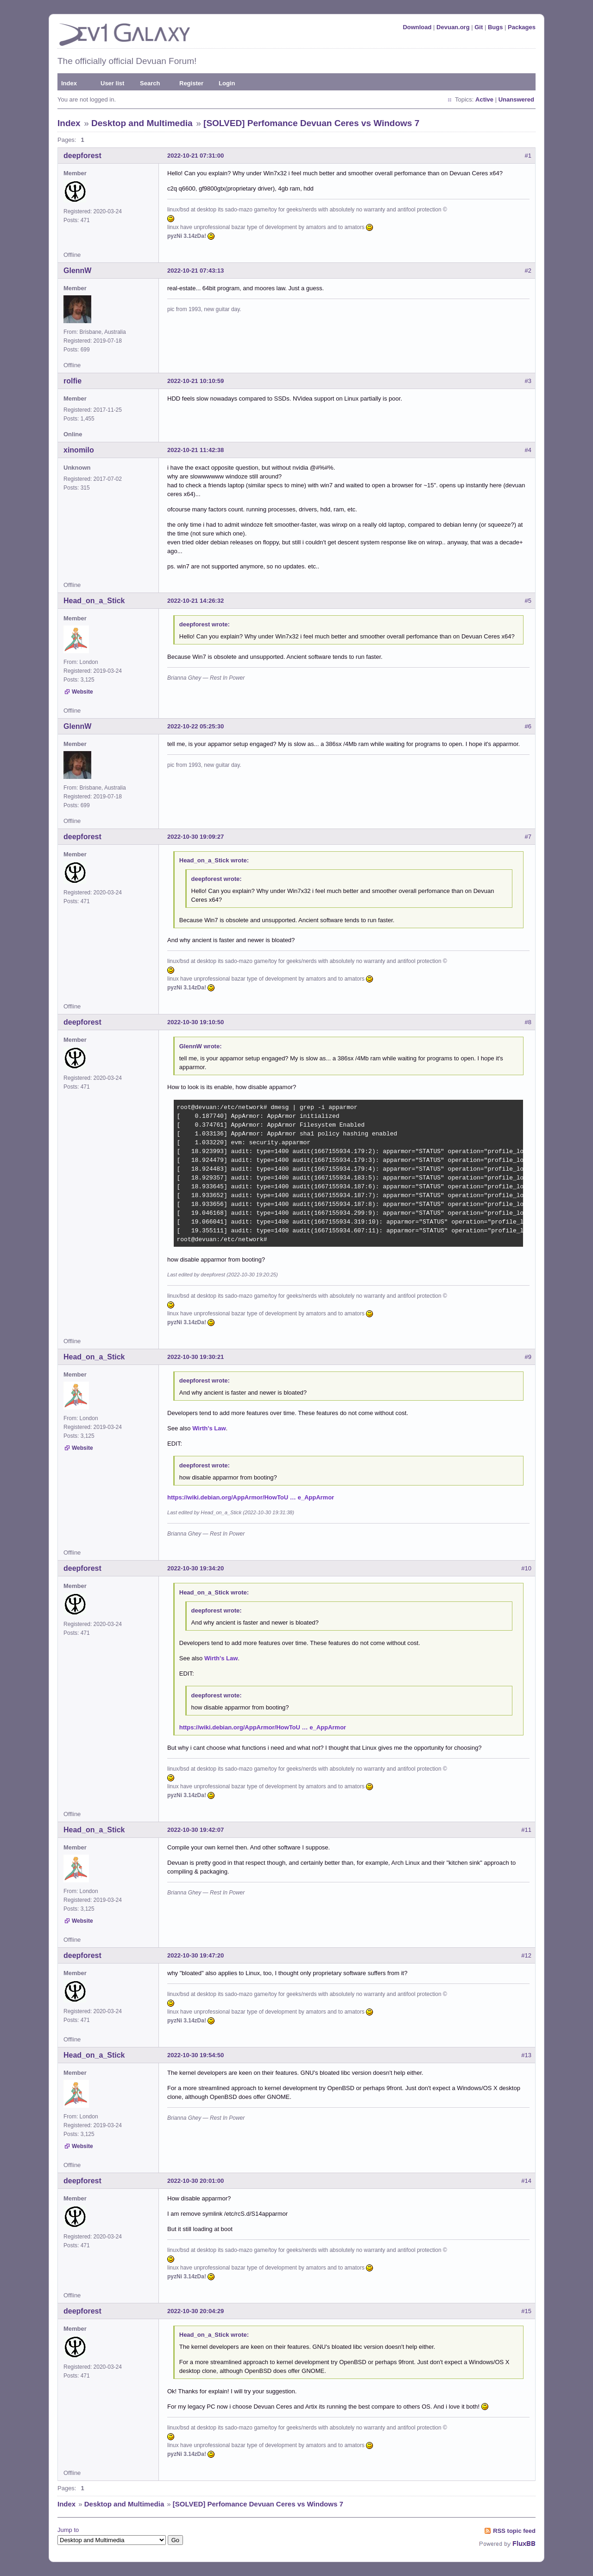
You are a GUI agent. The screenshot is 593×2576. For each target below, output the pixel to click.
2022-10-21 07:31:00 (195, 155)
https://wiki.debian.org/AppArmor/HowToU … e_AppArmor (250, 1497)
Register (191, 83)
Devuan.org (453, 27)
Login (227, 83)
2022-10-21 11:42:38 (195, 449)
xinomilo (78, 450)
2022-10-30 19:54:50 (195, 2055)
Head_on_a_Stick (94, 601)
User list (112, 83)
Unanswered (516, 99)
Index (69, 83)
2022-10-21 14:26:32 (195, 600)
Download (417, 27)
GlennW (77, 270)
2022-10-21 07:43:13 (195, 270)
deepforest (82, 155)
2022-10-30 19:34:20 (195, 1568)
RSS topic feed (514, 2530)
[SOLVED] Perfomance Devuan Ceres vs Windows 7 (311, 123)
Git (478, 27)
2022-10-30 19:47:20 (195, 1955)
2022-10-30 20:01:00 (195, 2180)
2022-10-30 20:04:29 (195, 2311)
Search (150, 83)
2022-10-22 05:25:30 (195, 726)
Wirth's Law (209, 1428)
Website (82, 692)
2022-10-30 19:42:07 (195, 1829)
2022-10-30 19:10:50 (195, 1022)
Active (484, 99)
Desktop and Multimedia (142, 123)
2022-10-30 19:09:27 (195, 836)
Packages (522, 27)
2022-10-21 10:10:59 (195, 380)
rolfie (72, 381)
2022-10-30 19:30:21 (195, 1356)
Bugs (495, 27)
